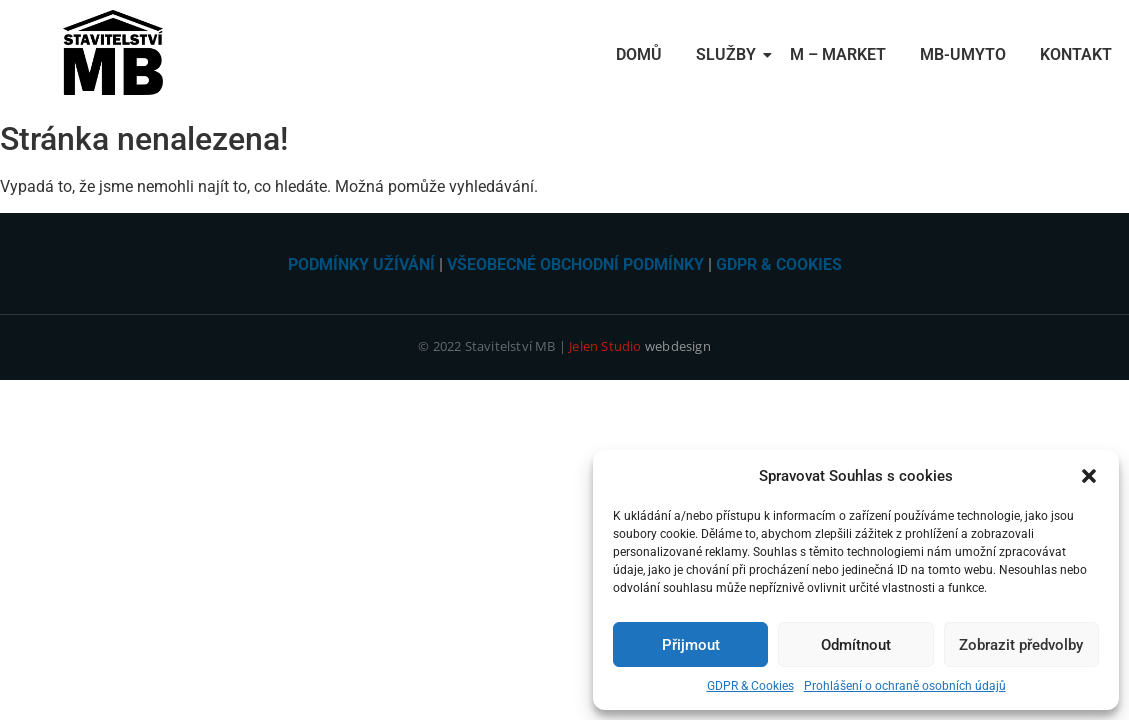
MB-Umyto (963, 54)
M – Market (838, 54)
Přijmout (691, 645)
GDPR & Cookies (750, 686)
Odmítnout (856, 645)
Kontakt (1076, 54)
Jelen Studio (605, 346)
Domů (639, 54)
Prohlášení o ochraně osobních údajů (905, 686)
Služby (729, 54)
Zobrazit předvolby (1021, 645)
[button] (1089, 476)
